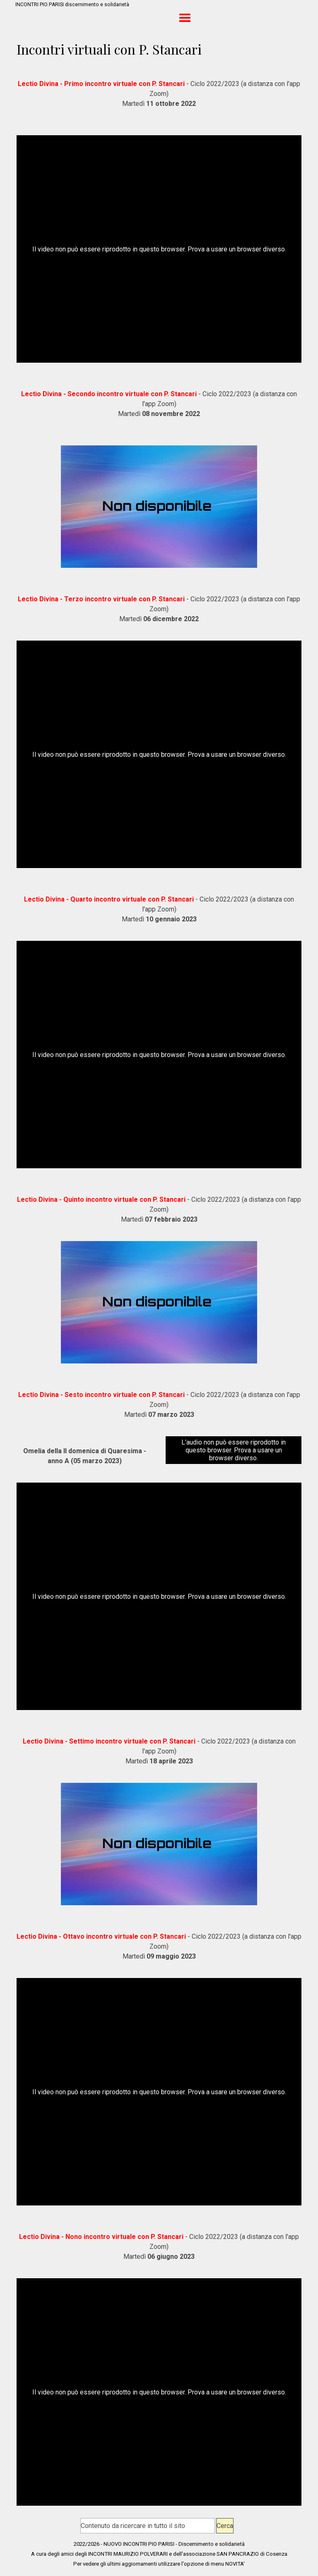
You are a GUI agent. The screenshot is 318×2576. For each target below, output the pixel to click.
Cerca (225, 2526)
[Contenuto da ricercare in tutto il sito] (147, 2525)
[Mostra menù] (185, 17)
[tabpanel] (159, 94)
